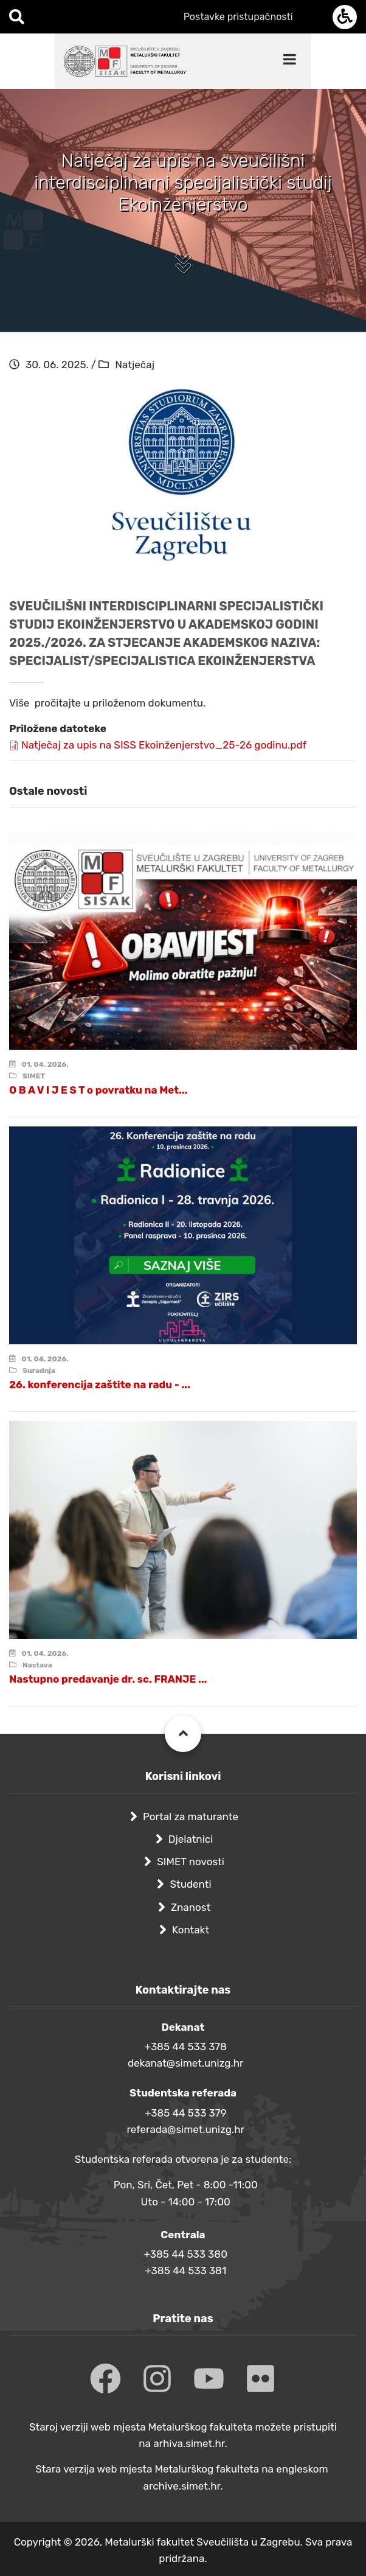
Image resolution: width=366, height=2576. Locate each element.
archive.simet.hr (182, 2486)
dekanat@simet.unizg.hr (186, 2063)
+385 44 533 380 (185, 2254)
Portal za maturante (190, 1816)
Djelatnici (190, 1839)
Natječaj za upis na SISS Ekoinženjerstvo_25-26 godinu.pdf (163, 745)
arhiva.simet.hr (188, 2443)
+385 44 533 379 (186, 2113)
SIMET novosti (190, 1861)
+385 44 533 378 (186, 2046)
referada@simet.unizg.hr (185, 2129)
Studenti (190, 1884)
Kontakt (190, 1930)
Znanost (190, 1907)
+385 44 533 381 (185, 2270)
